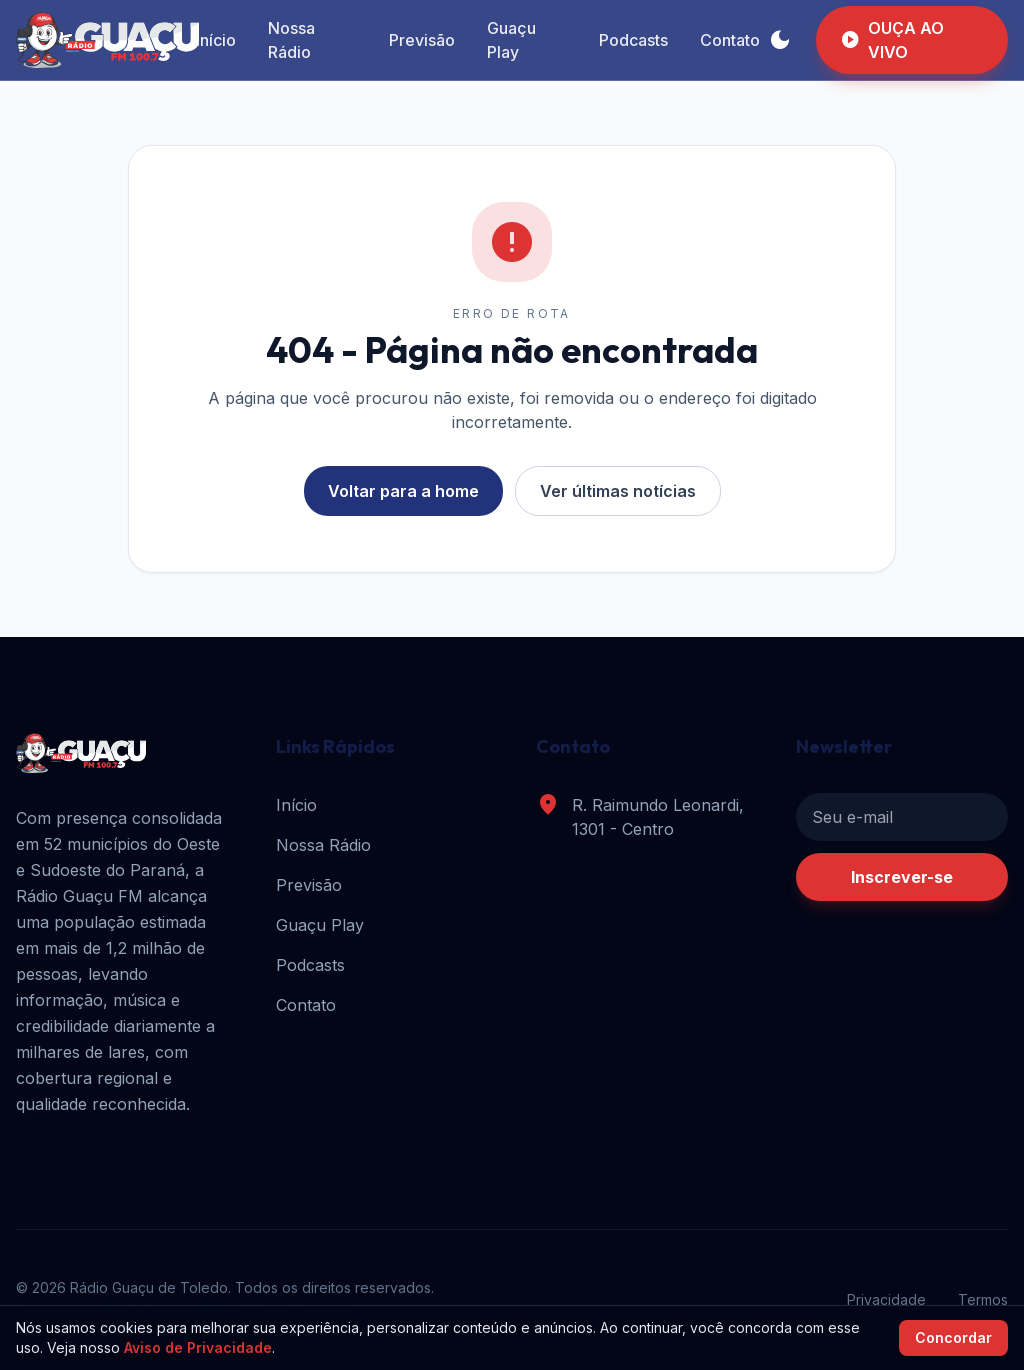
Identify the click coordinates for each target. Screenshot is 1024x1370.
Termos (983, 1299)
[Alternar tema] (780, 40)
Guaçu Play (511, 40)
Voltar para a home (403, 491)
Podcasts (633, 40)
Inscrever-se (902, 877)
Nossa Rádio (291, 40)
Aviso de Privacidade (198, 1347)
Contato (730, 40)
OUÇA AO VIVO (892, 40)
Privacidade (886, 1299)
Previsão (422, 40)
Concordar (953, 1337)
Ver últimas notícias (618, 491)
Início (216, 40)
